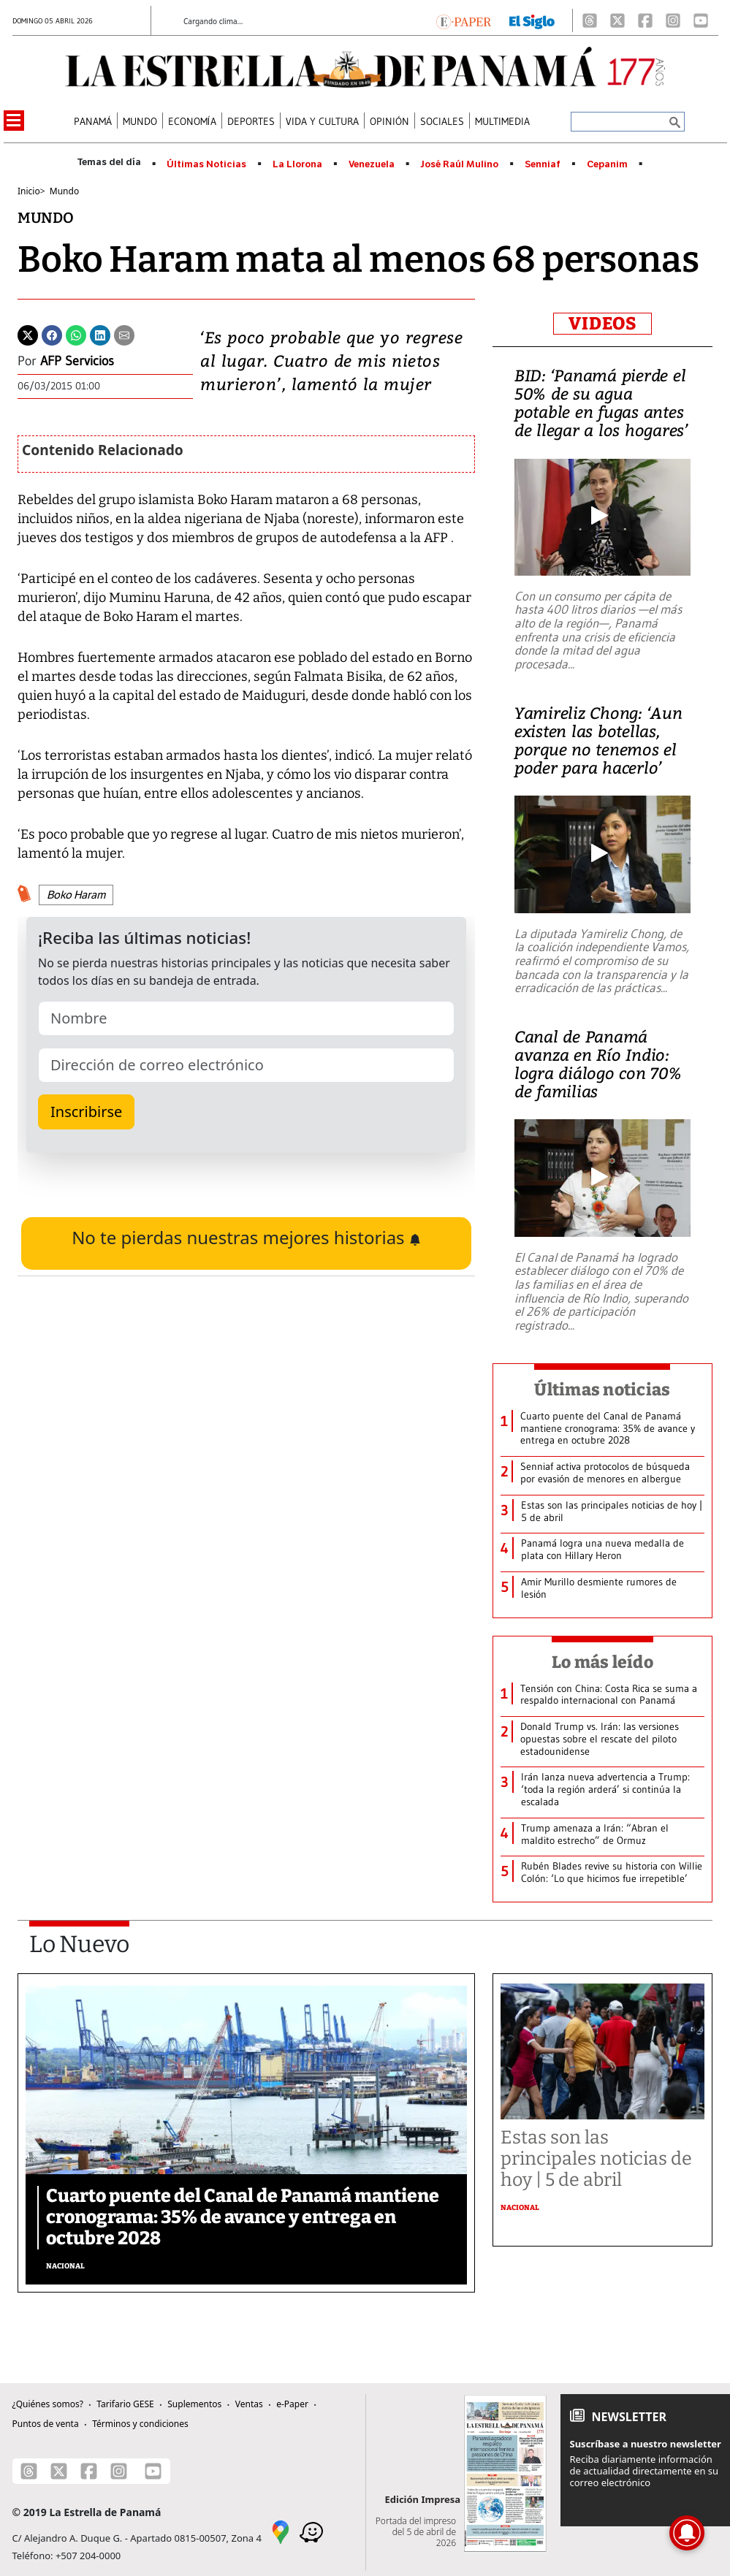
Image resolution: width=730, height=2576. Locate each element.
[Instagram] (673, 20)
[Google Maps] (280, 2531)
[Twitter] (28, 334)
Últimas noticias (602, 1389)
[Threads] (590, 20)
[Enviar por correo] (124, 334)
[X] (617, 20)
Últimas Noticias (206, 164)
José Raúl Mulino (459, 164)
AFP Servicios (77, 361)
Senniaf (542, 164)
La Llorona (297, 164)
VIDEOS (602, 323)
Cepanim (607, 164)
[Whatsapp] (76, 334)
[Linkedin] (100, 334)
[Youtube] (701, 20)
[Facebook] (645, 20)
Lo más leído (602, 1662)
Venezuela (372, 164)
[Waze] (311, 2531)
